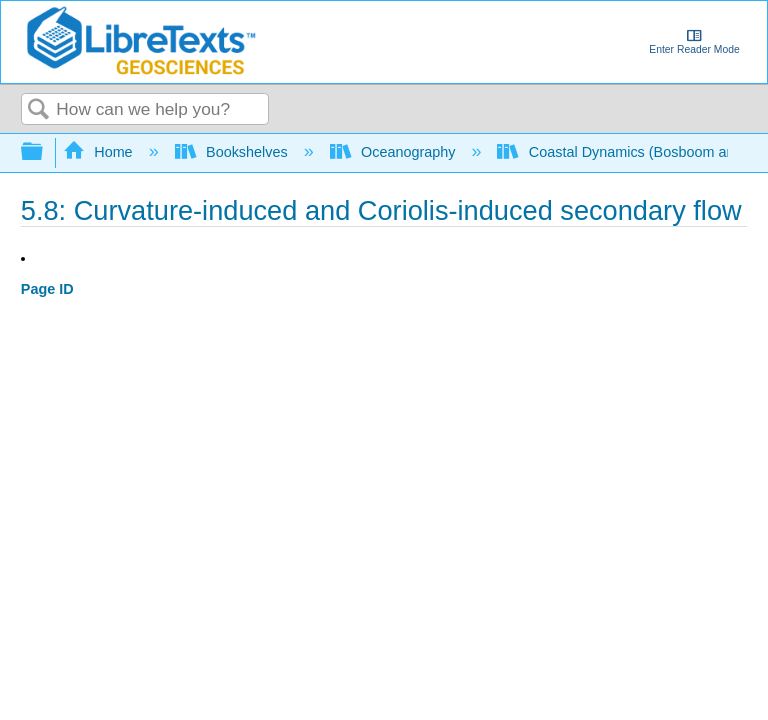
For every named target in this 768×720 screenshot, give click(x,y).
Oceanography (395, 152)
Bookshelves (233, 152)
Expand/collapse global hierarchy (45, 152)
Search (39, 110)
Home (100, 152)
